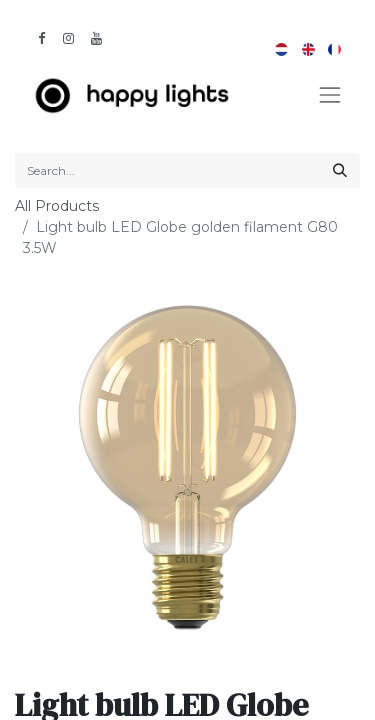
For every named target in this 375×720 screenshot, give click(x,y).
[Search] (340, 170)
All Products (57, 206)
